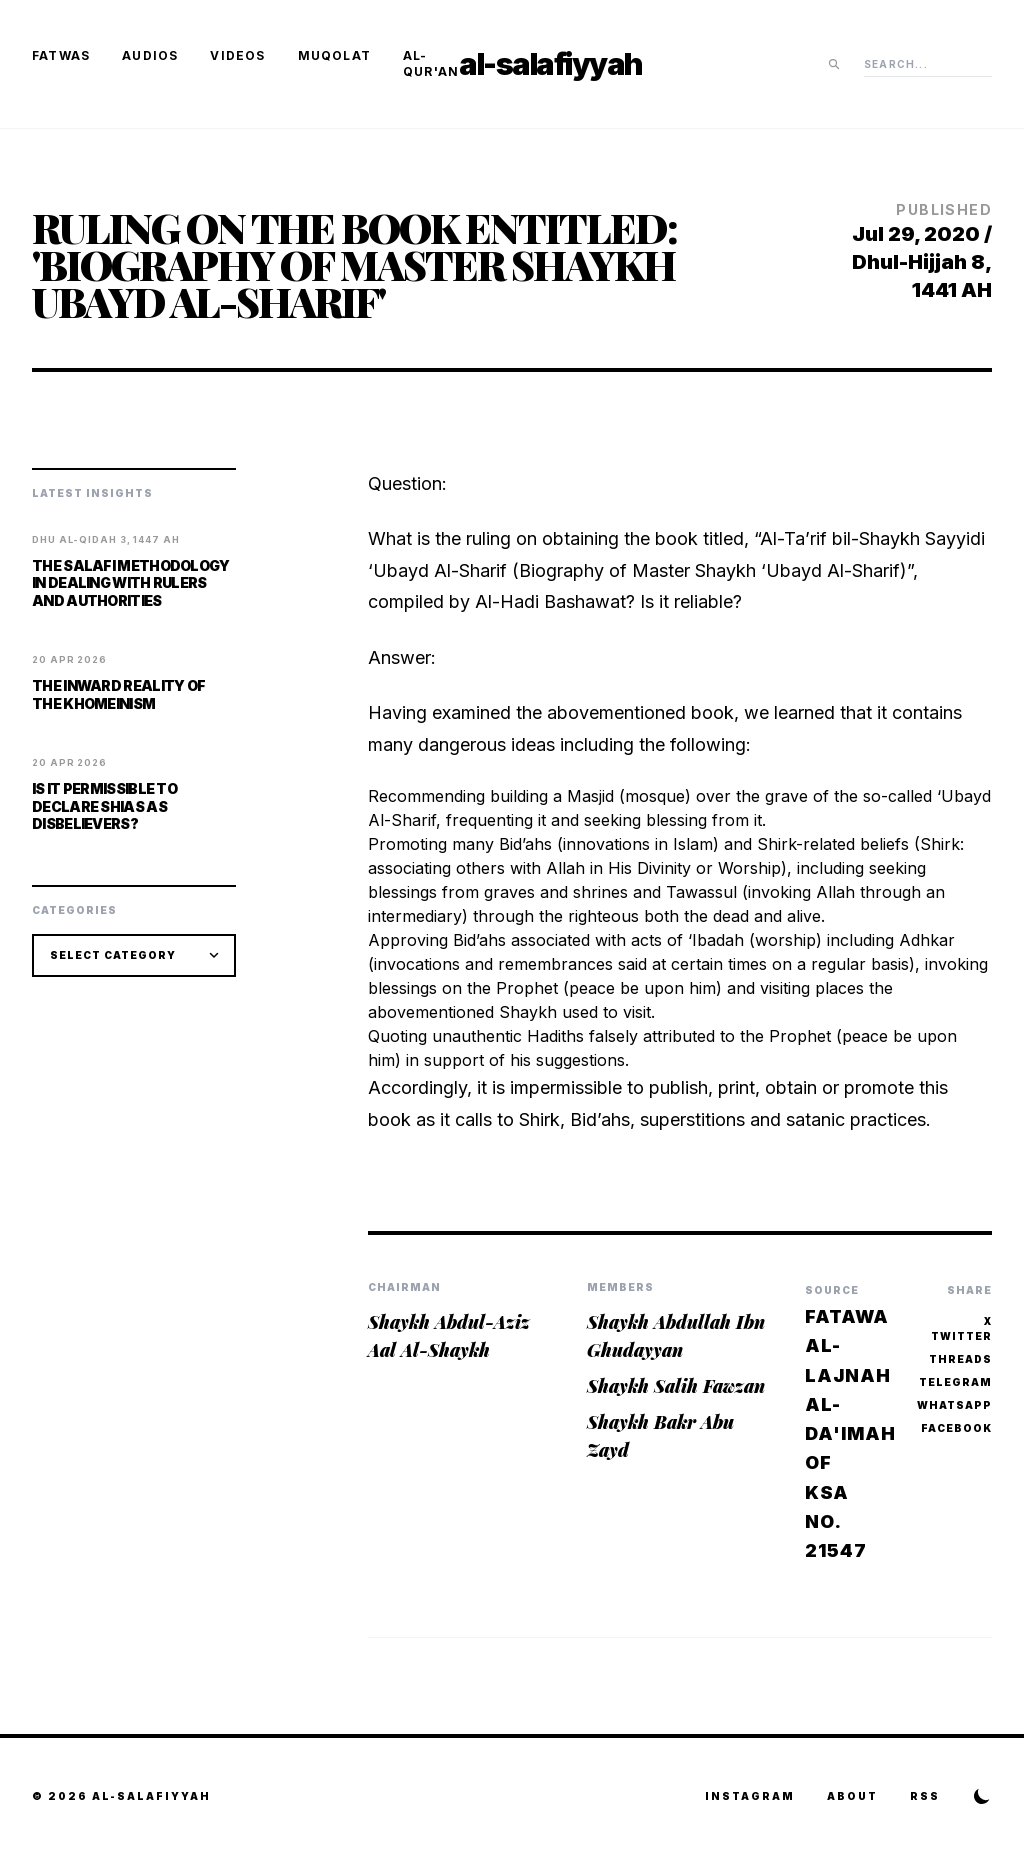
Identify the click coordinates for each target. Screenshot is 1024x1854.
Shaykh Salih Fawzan (676, 1386)
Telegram (955, 1382)
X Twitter (961, 1328)
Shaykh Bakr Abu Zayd (660, 1436)
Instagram (750, 1796)
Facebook (956, 1428)
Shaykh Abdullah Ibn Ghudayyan (676, 1336)
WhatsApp (954, 1405)
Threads (960, 1359)
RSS (925, 1796)
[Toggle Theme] (982, 1796)
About (852, 1796)
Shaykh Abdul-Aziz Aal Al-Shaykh (449, 1336)
